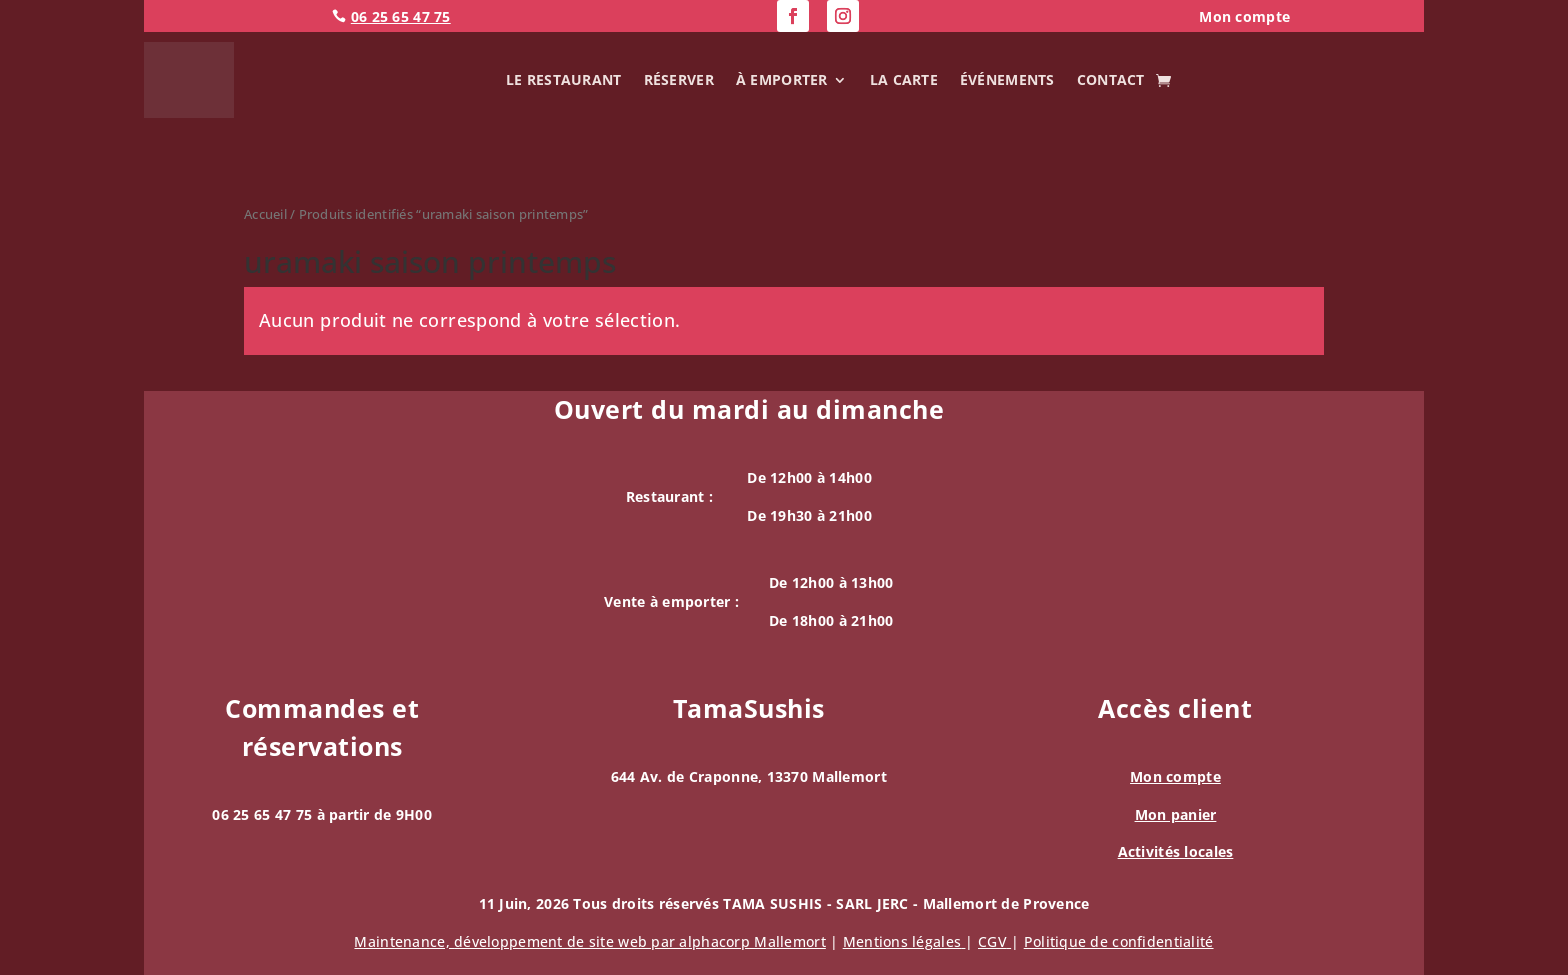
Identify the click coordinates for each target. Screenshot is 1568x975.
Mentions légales (904, 941)
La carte (904, 79)
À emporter (782, 79)
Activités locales (1176, 851)
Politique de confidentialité (1119, 941)
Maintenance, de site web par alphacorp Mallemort (589, 941)
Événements (1007, 79)
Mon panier (1176, 814)
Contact (1111, 79)
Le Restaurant (564, 79)
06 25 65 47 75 (401, 16)
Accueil (265, 214)
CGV (994, 941)
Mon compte (1175, 776)
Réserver (679, 79)
